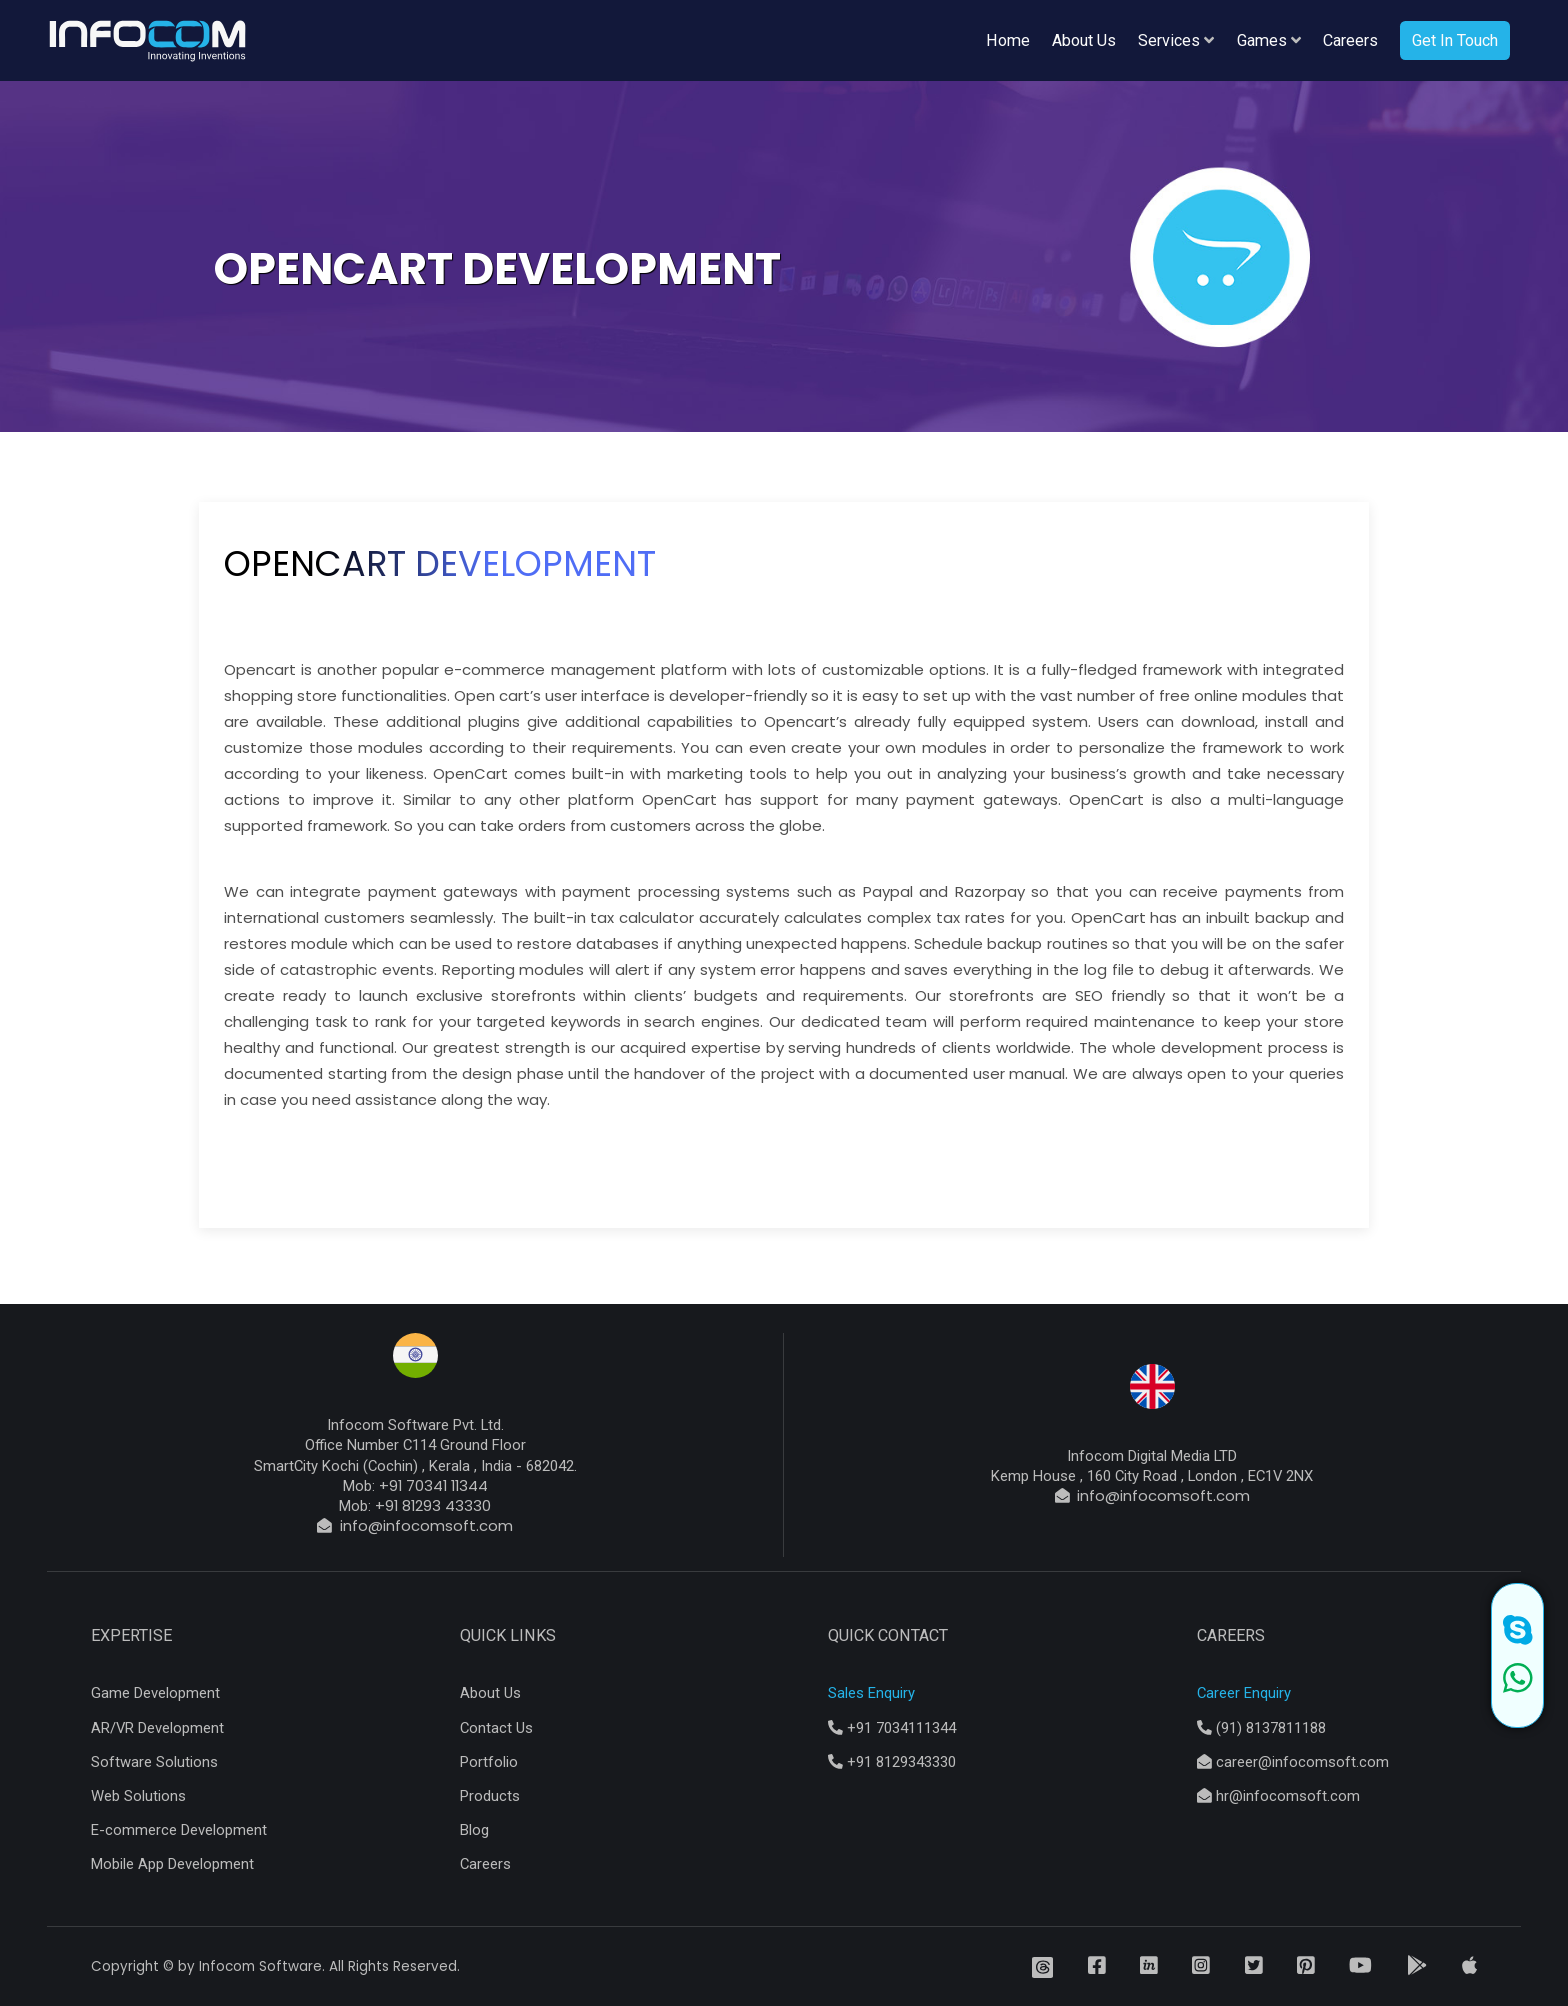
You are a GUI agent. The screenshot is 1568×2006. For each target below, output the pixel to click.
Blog (474, 1830)
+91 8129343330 (892, 1762)
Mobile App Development (172, 1864)
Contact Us (496, 1728)
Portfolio (489, 1762)
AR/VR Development (157, 1728)
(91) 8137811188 (1261, 1728)
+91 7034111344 (892, 1728)
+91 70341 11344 (433, 1485)
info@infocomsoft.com (422, 1525)
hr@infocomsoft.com (1278, 1796)
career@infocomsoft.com (1293, 1762)
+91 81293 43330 (433, 1505)
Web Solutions (138, 1796)
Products (490, 1796)
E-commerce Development (179, 1830)
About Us (1084, 40)
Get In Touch (1455, 40)
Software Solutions (154, 1762)
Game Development (155, 1693)
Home (1008, 40)
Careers (1350, 40)
